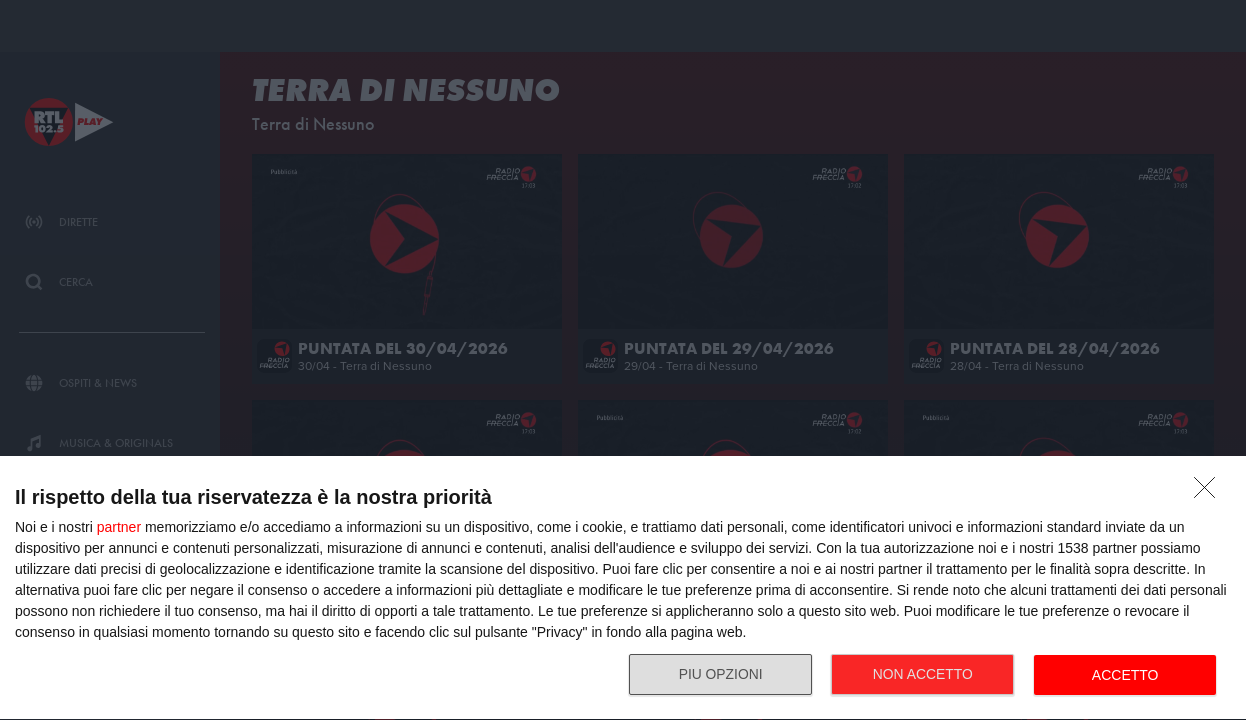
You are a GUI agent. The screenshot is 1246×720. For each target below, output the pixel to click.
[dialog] (623, 588)
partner (119, 527)
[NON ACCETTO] (1210, 493)
